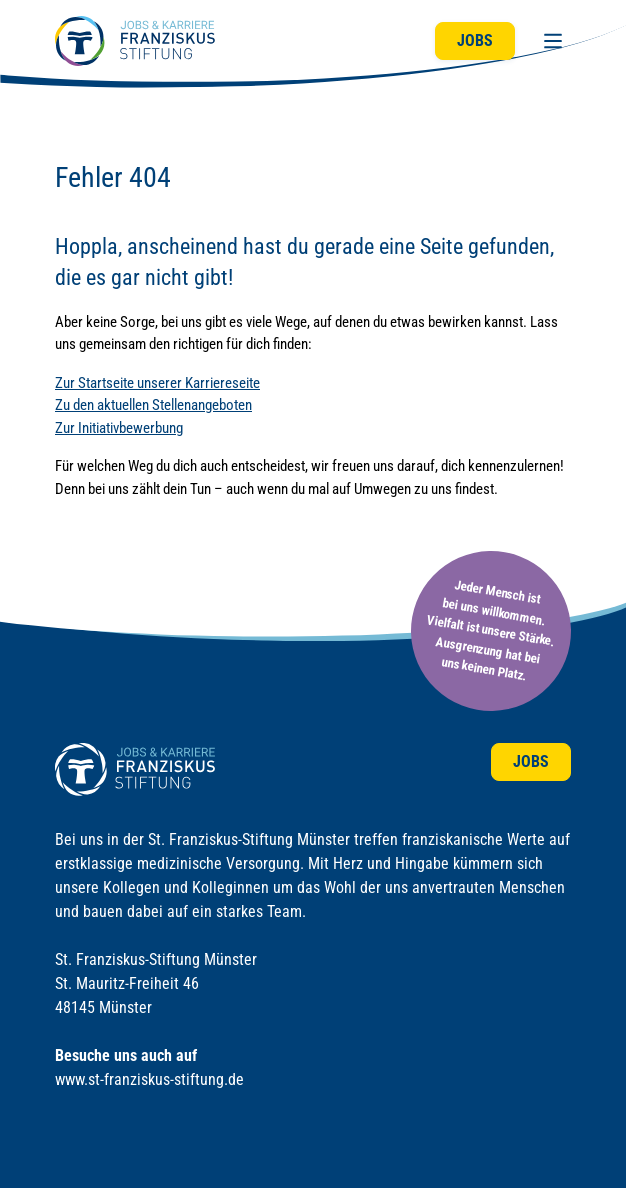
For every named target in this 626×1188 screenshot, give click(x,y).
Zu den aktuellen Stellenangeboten (153, 405)
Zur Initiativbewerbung (119, 428)
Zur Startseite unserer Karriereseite (157, 383)
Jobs (475, 40)
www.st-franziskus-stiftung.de (149, 1079)
